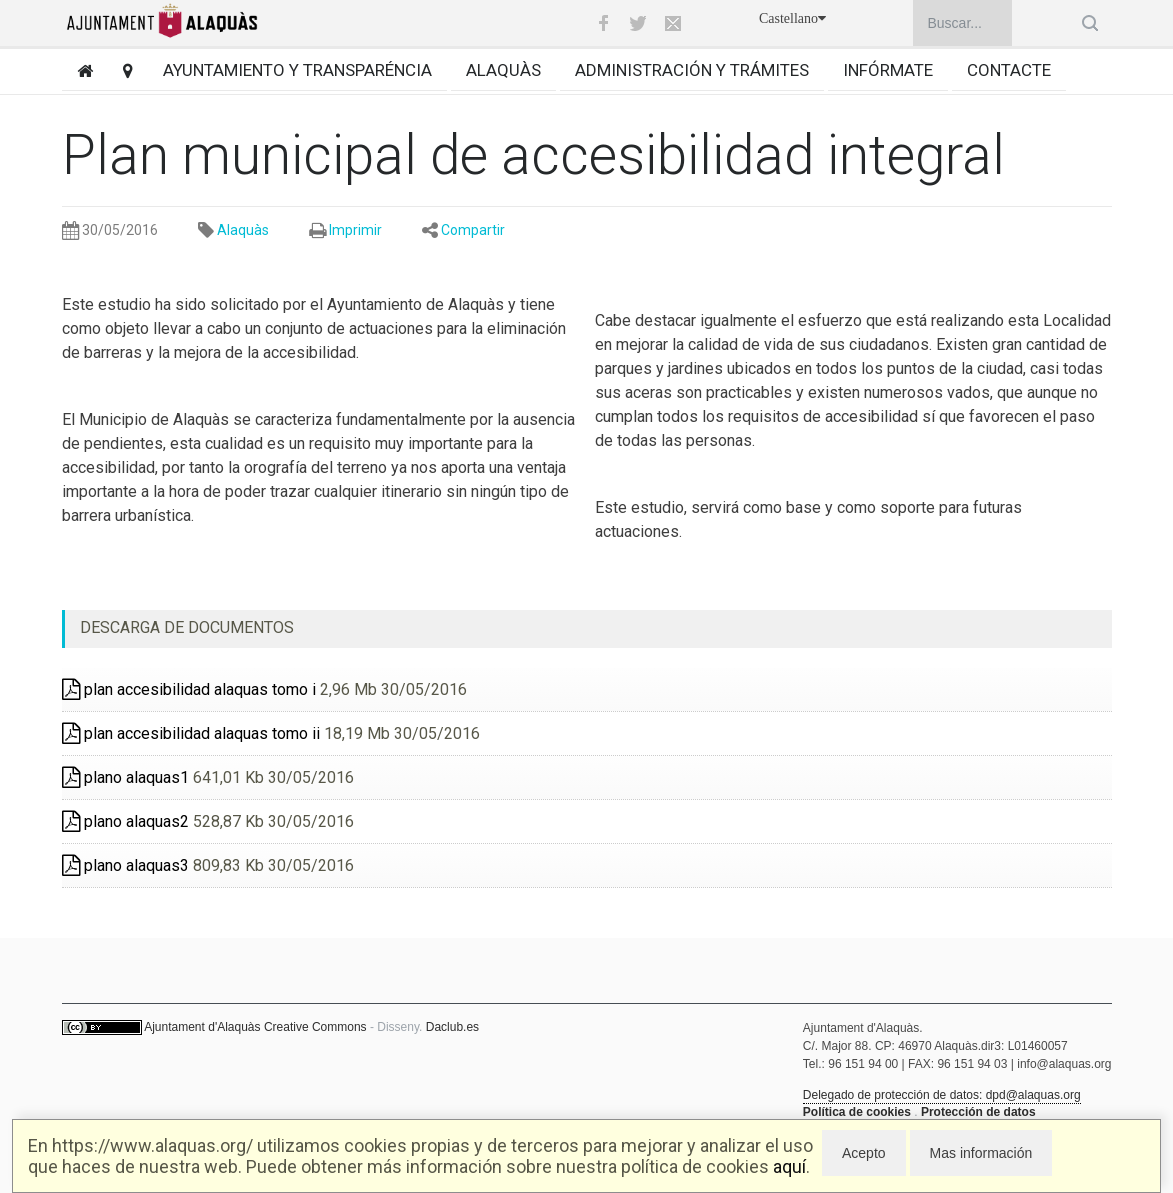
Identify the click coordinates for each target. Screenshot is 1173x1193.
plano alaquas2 (125, 821)
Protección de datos (978, 1112)
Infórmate (888, 70)
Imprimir (355, 230)
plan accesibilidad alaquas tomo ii (191, 733)
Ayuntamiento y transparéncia (297, 70)
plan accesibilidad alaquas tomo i (189, 689)
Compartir (473, 230)
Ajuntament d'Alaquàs (202, 1027)
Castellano (792, 18)
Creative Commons (315, 1027)
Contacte (1009, 70)
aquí (789, 1166)
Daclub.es (452, 1027)
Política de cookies (857, 1112)
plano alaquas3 (125, 865)
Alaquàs (503, 70)
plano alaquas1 (125, 777)
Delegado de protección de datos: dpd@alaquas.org (942, 1095)
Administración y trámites (692, 70)
